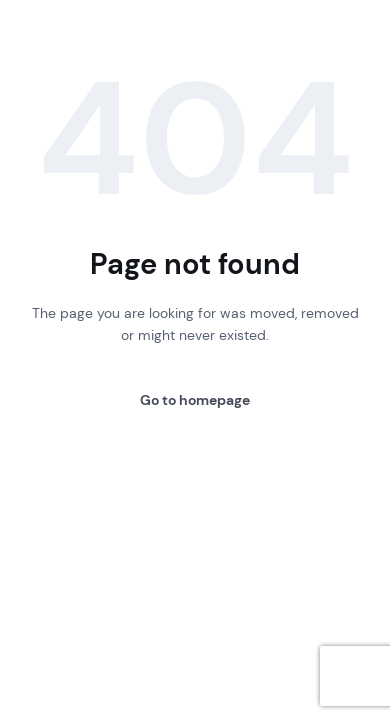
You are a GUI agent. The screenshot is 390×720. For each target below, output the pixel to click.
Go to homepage (195, 400)
